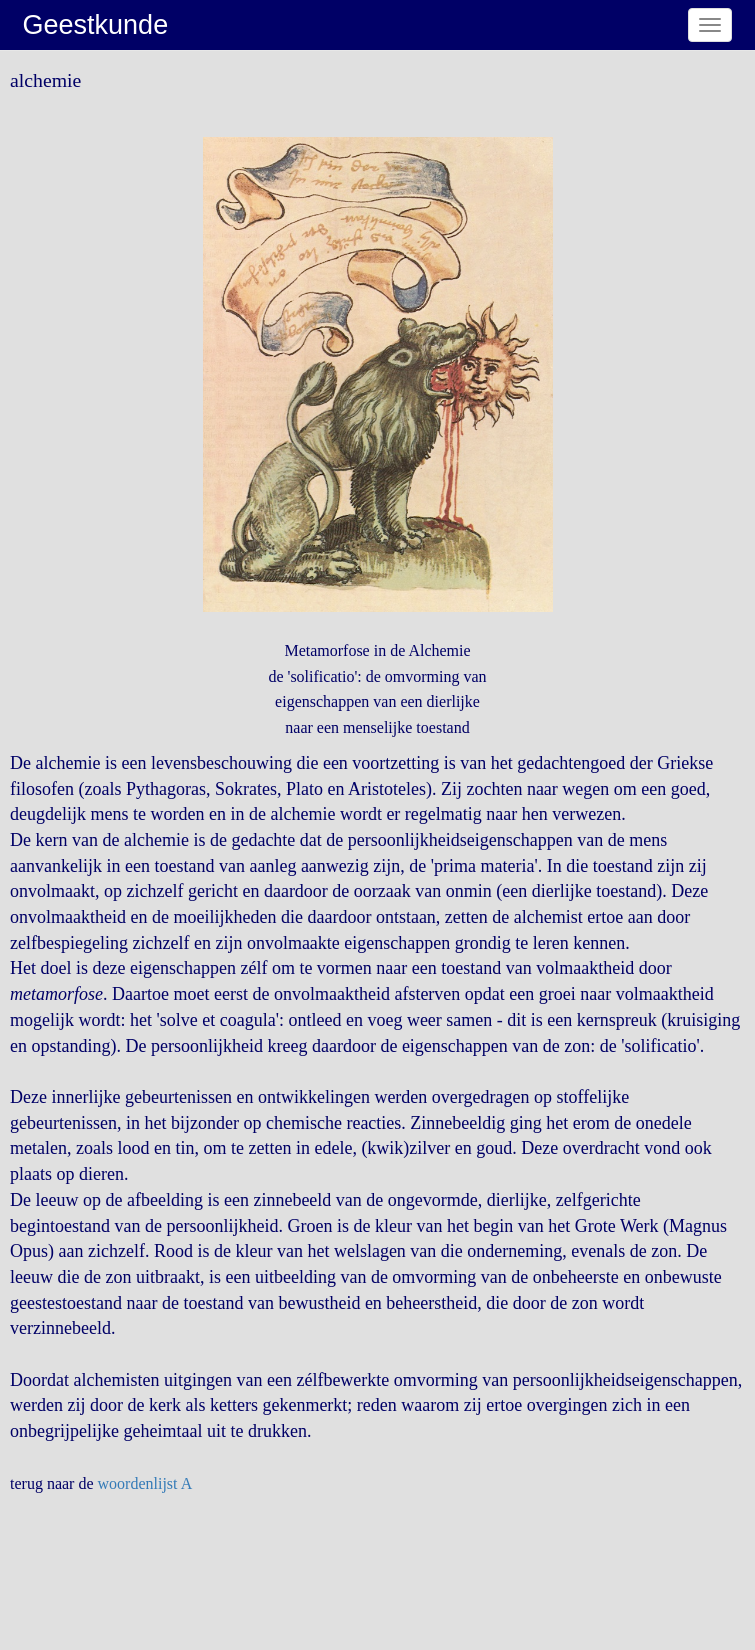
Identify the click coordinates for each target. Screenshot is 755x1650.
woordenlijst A (145, 1483)
